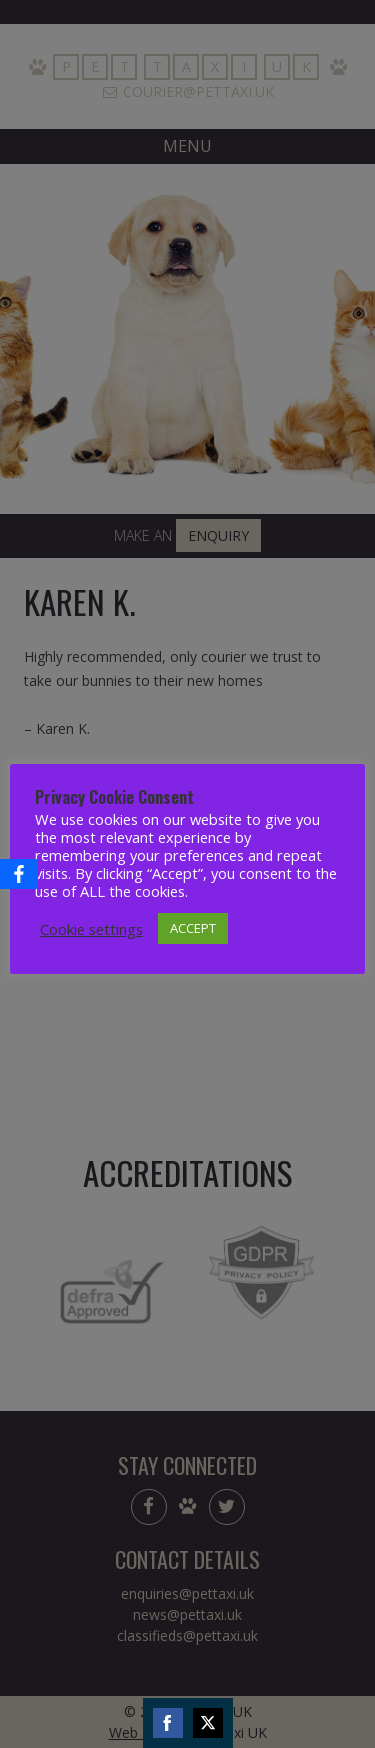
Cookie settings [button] (91, 929)
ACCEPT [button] (193, 928)
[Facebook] (19, 874)
